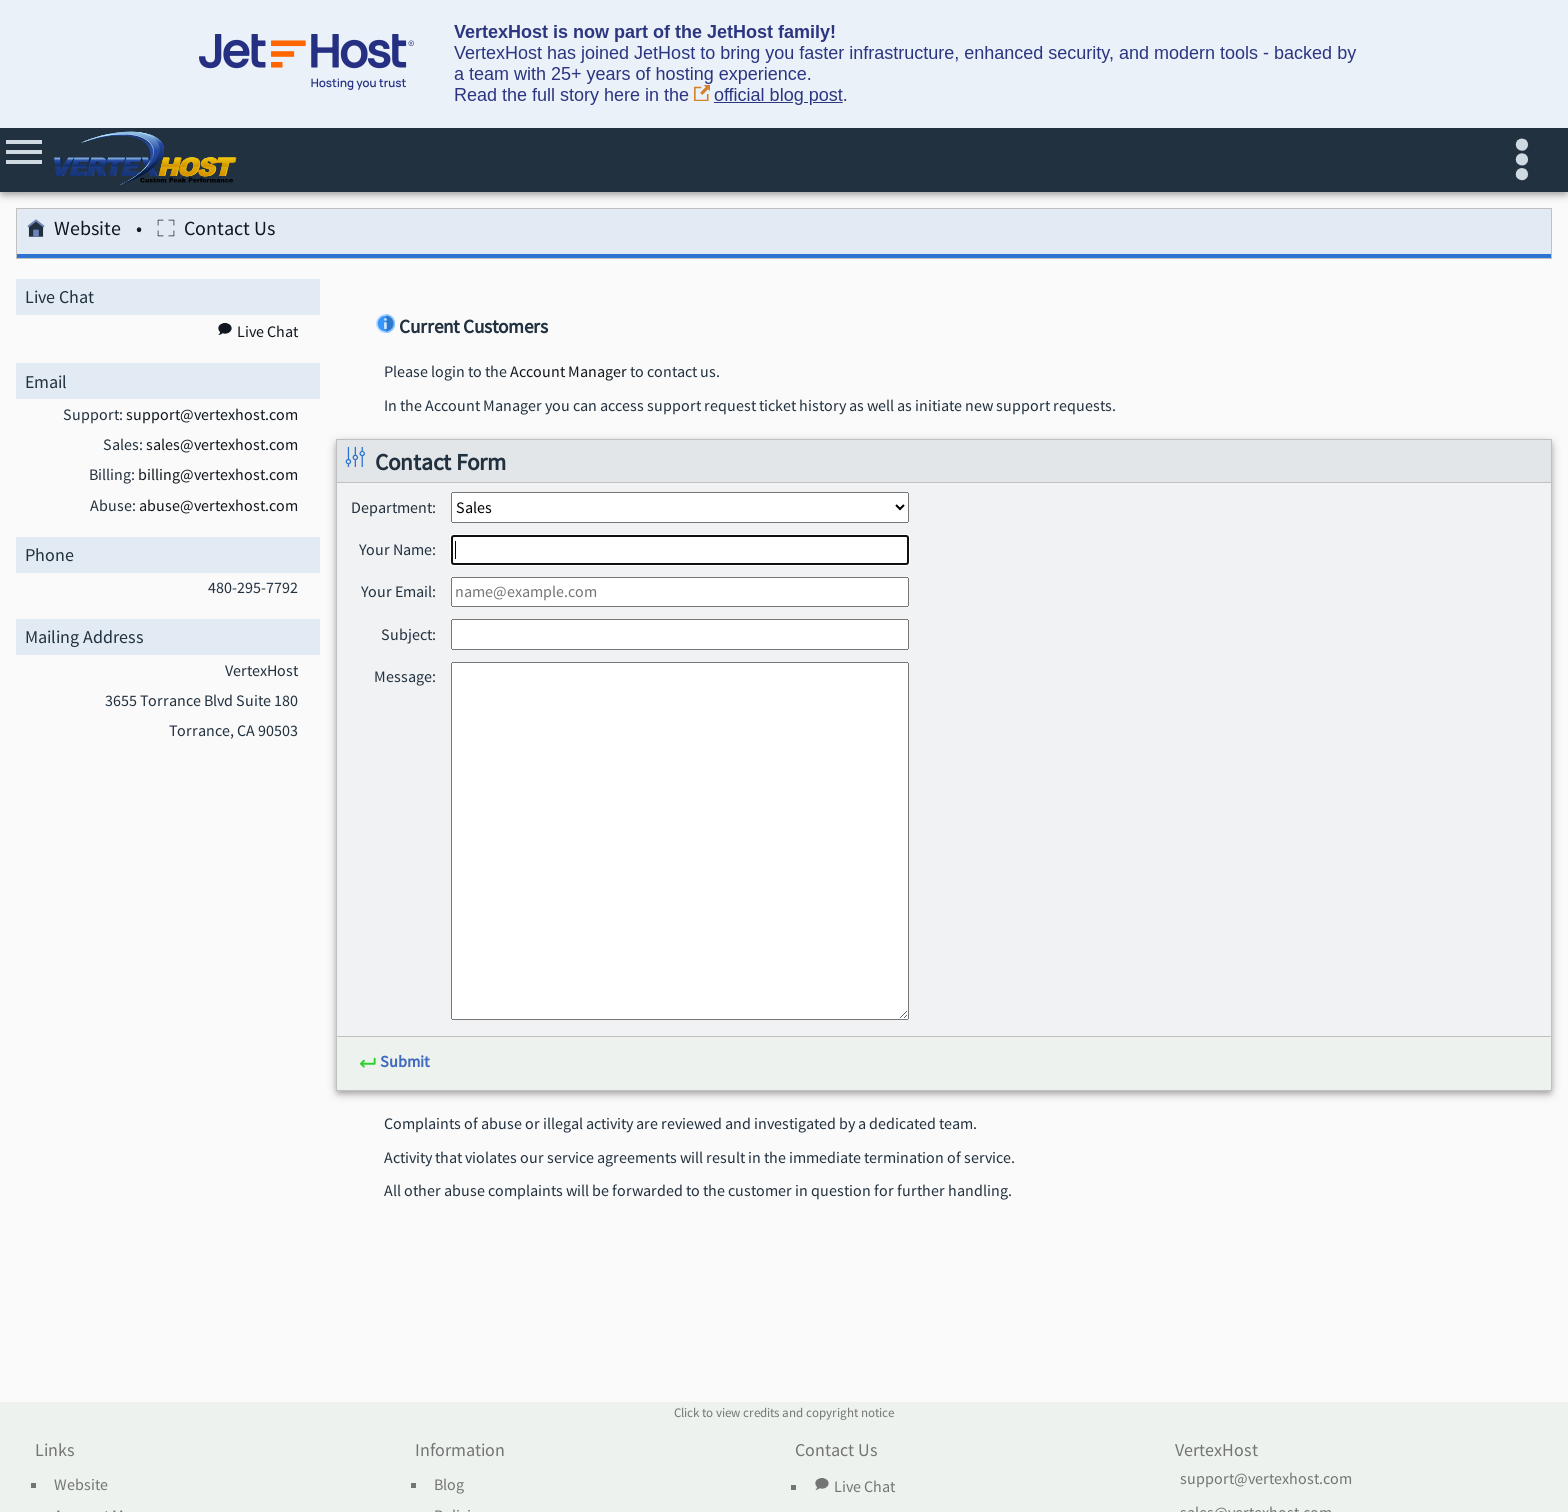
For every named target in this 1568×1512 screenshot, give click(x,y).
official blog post (768, 95)
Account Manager (568, 372)
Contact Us (216, 231)
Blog (449, 1485)
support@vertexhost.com (212, 415)
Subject (406, 634)
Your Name (395, 549)
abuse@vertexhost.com (218, 506)
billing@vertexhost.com (218, 475)
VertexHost (1216, 1451)
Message (403, 676)
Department (391, 507)
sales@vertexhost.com (222, 445)
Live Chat (854, 1486)
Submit (394, 1062)
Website (74, 231)
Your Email (396, 591)
